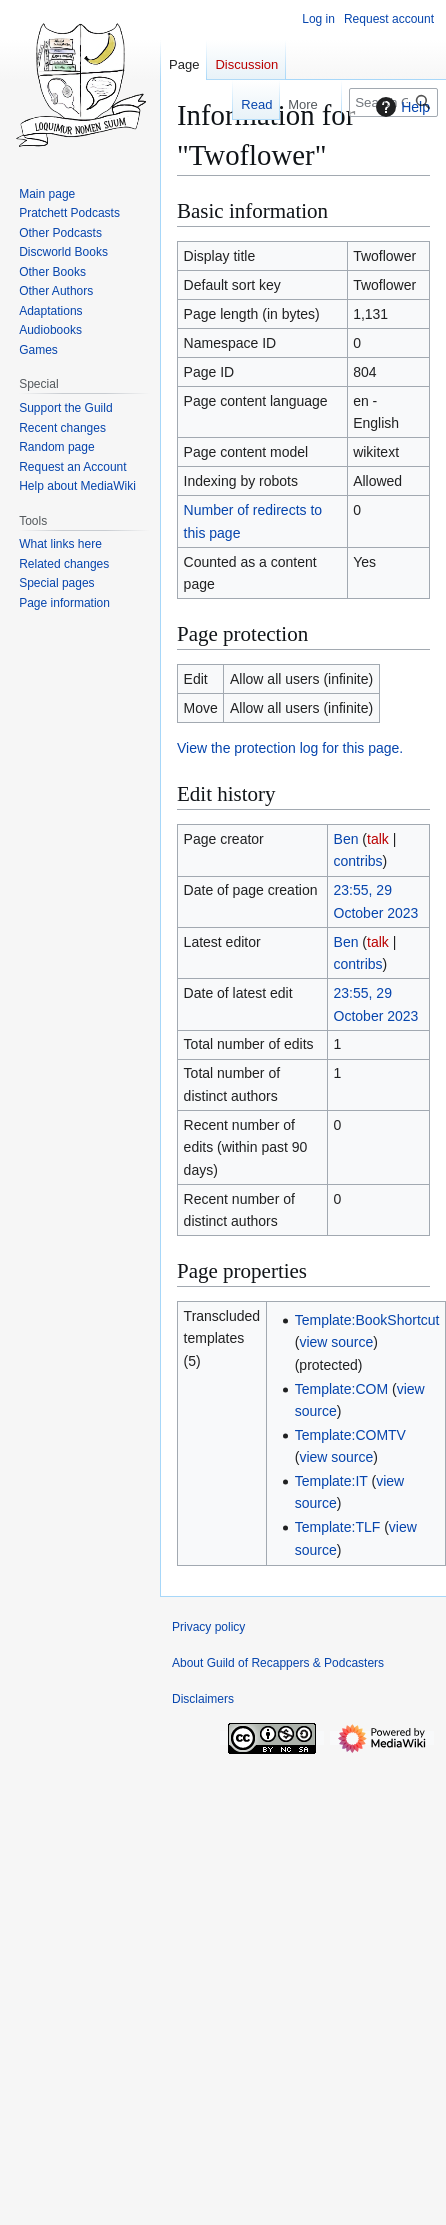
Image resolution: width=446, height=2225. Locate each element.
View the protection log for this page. (290, 748)
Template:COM (341, 1389)
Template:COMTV (350, 1435)
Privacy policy (208, 1627)
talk (378, 839)
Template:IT (331, 1481)
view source (336, 1342)
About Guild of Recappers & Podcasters (278, 1663)
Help (400, 107)
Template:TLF (338, 1527)
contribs (358, 861)
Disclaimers (203, 1699)
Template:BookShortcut (367, 1320)
